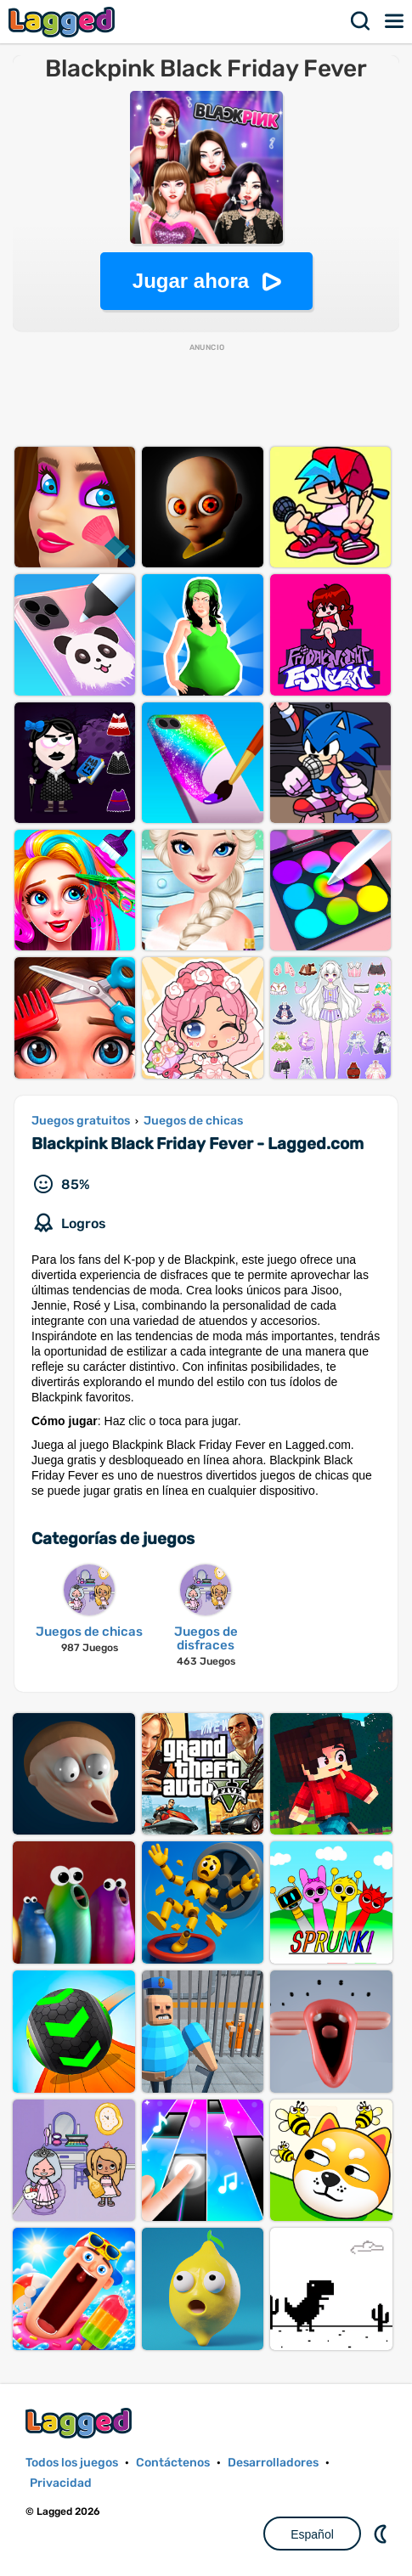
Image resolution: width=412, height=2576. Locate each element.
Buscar (361, 21)
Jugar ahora (191, 280)
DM (382, 2534)
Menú (395, 21)
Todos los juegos (71, 2462)
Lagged (63, 21)
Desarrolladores (273, 2462)
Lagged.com (80, 2422)
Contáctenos (173, 2462)
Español (312, 2534)
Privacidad (61, 2483)
